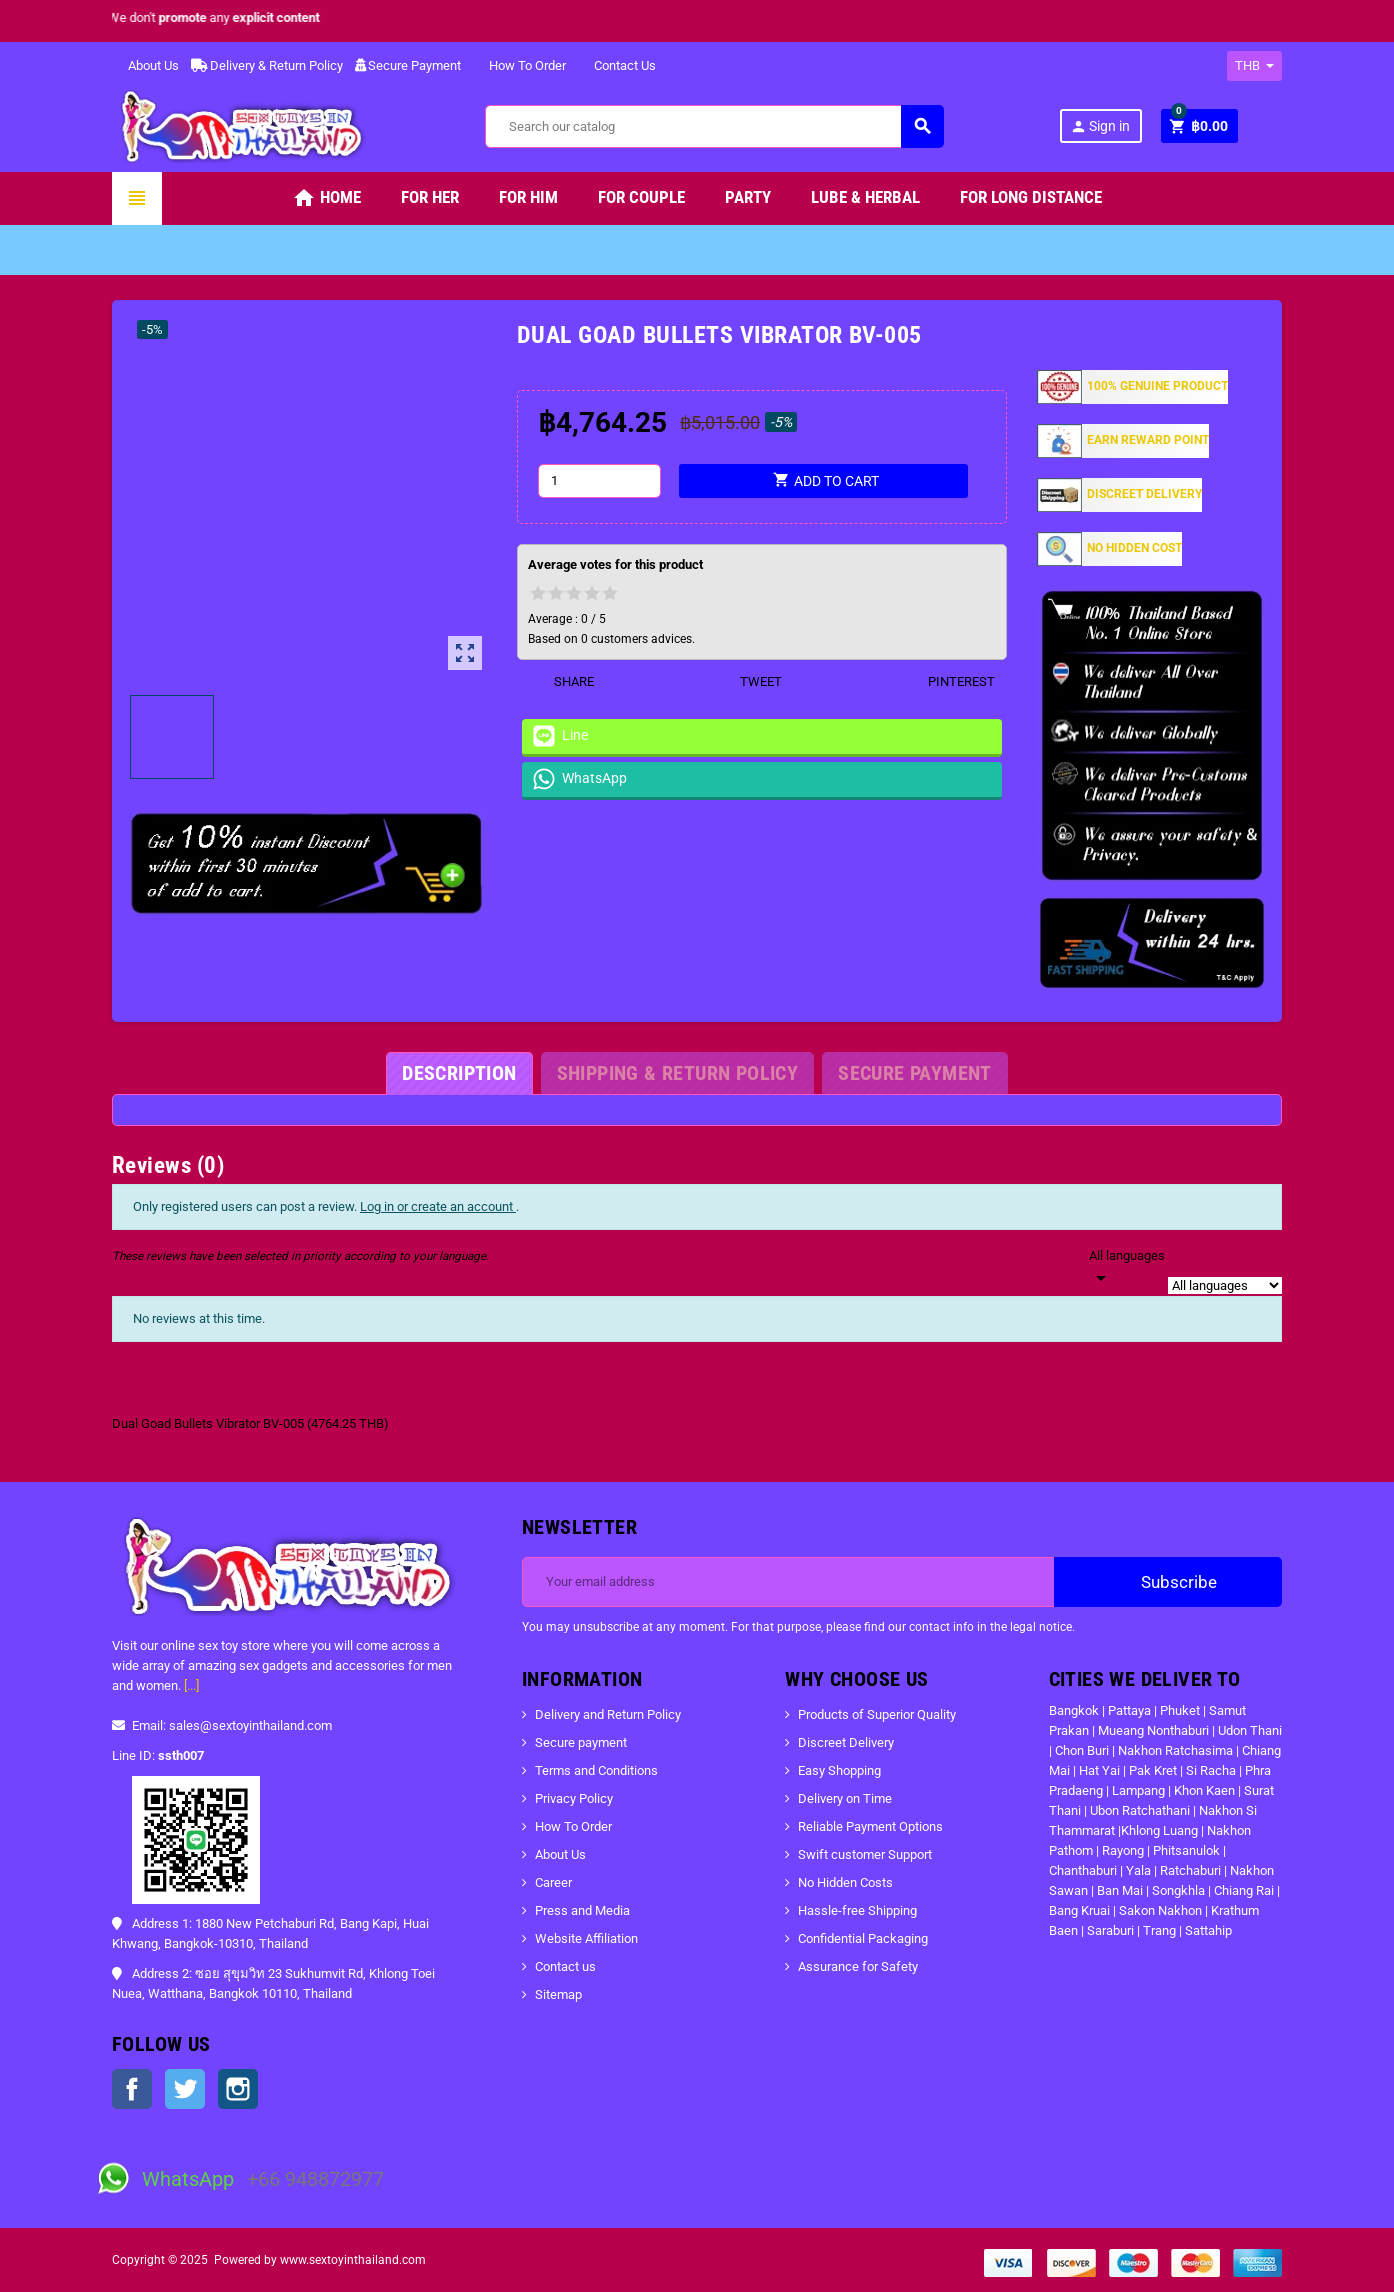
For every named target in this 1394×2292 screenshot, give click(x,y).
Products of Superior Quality (877, 1714)
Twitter (185, 2089)
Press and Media (582, 1910)
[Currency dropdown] (1254, 66)
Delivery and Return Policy (608, 1714)
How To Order (519, 65)
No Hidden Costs (845, 1882)
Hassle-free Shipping (857, 1910)
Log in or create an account (438, 1206)
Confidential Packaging (863, 1938)
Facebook (132, 2089)
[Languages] (1127, 1268)
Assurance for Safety (858, 1966)
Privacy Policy (574, 1798)
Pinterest (949, 681)
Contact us (565, 1966)
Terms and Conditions (596, 1770)
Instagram (238, 2089)
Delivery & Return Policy (267, 65)
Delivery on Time (845, 1798)
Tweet (748, 681)
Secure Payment (408, 65)
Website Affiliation (586, 1938)
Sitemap (558, 1994)
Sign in (1100, 126)
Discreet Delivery (846, 1742)
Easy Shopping (839, 1770)
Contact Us (617, 65)
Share (561, 681)
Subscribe (1168, 1582)
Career (553, 1882)
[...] (191, 1685)
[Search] (714, 126)
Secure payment (581, 1742)
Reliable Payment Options (870, 1826)
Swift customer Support (865, 1854)
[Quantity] (600, 481)
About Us (145, 65)
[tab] (459, 1073)
